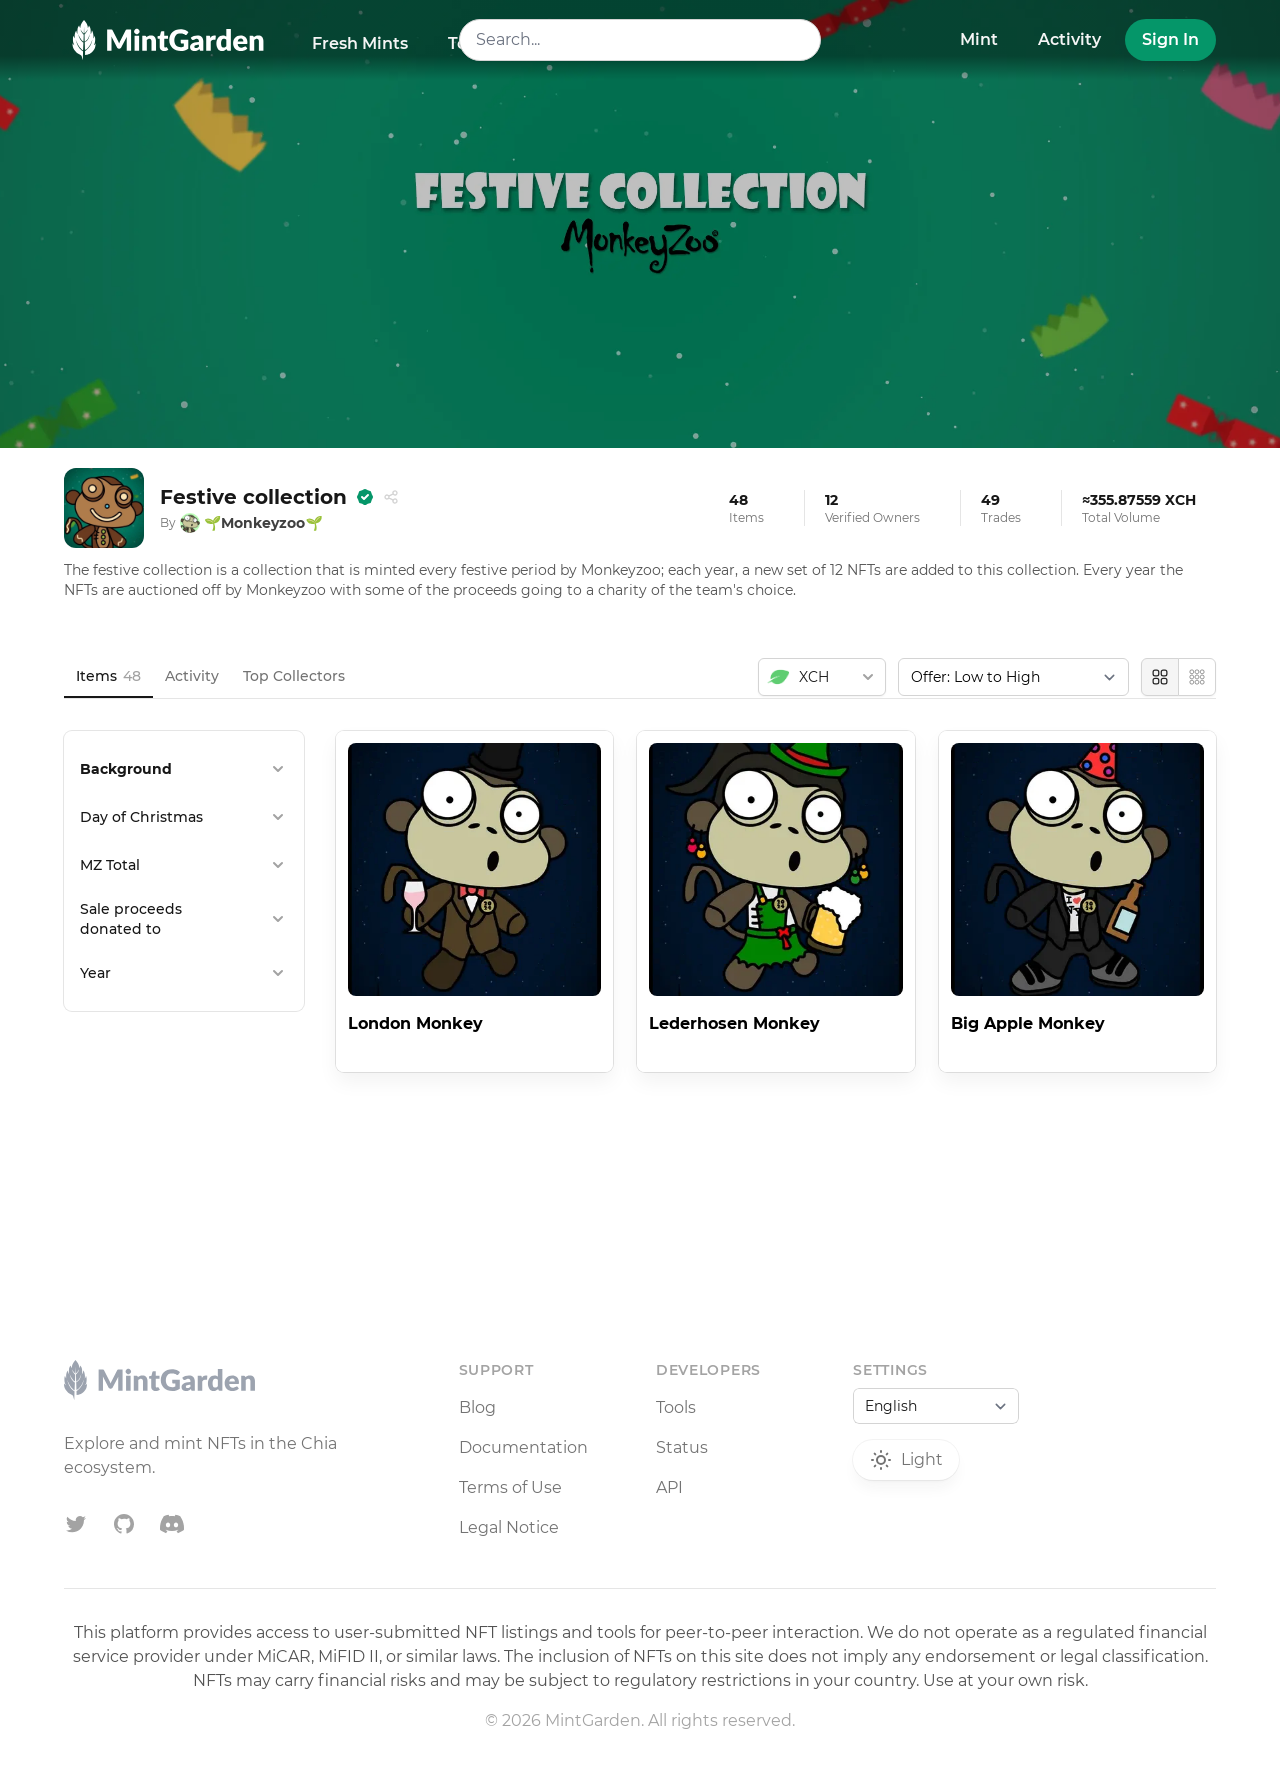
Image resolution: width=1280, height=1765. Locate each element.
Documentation (523, 1447)
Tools (676, 1407)
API (669, 1487)
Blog (477, 1407)
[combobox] (640, 40)
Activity (1069, 39)
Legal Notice (509, 1527)
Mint (979, 39)
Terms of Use (510, 1487)
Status (682, 1447)
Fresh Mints (360, 43)
